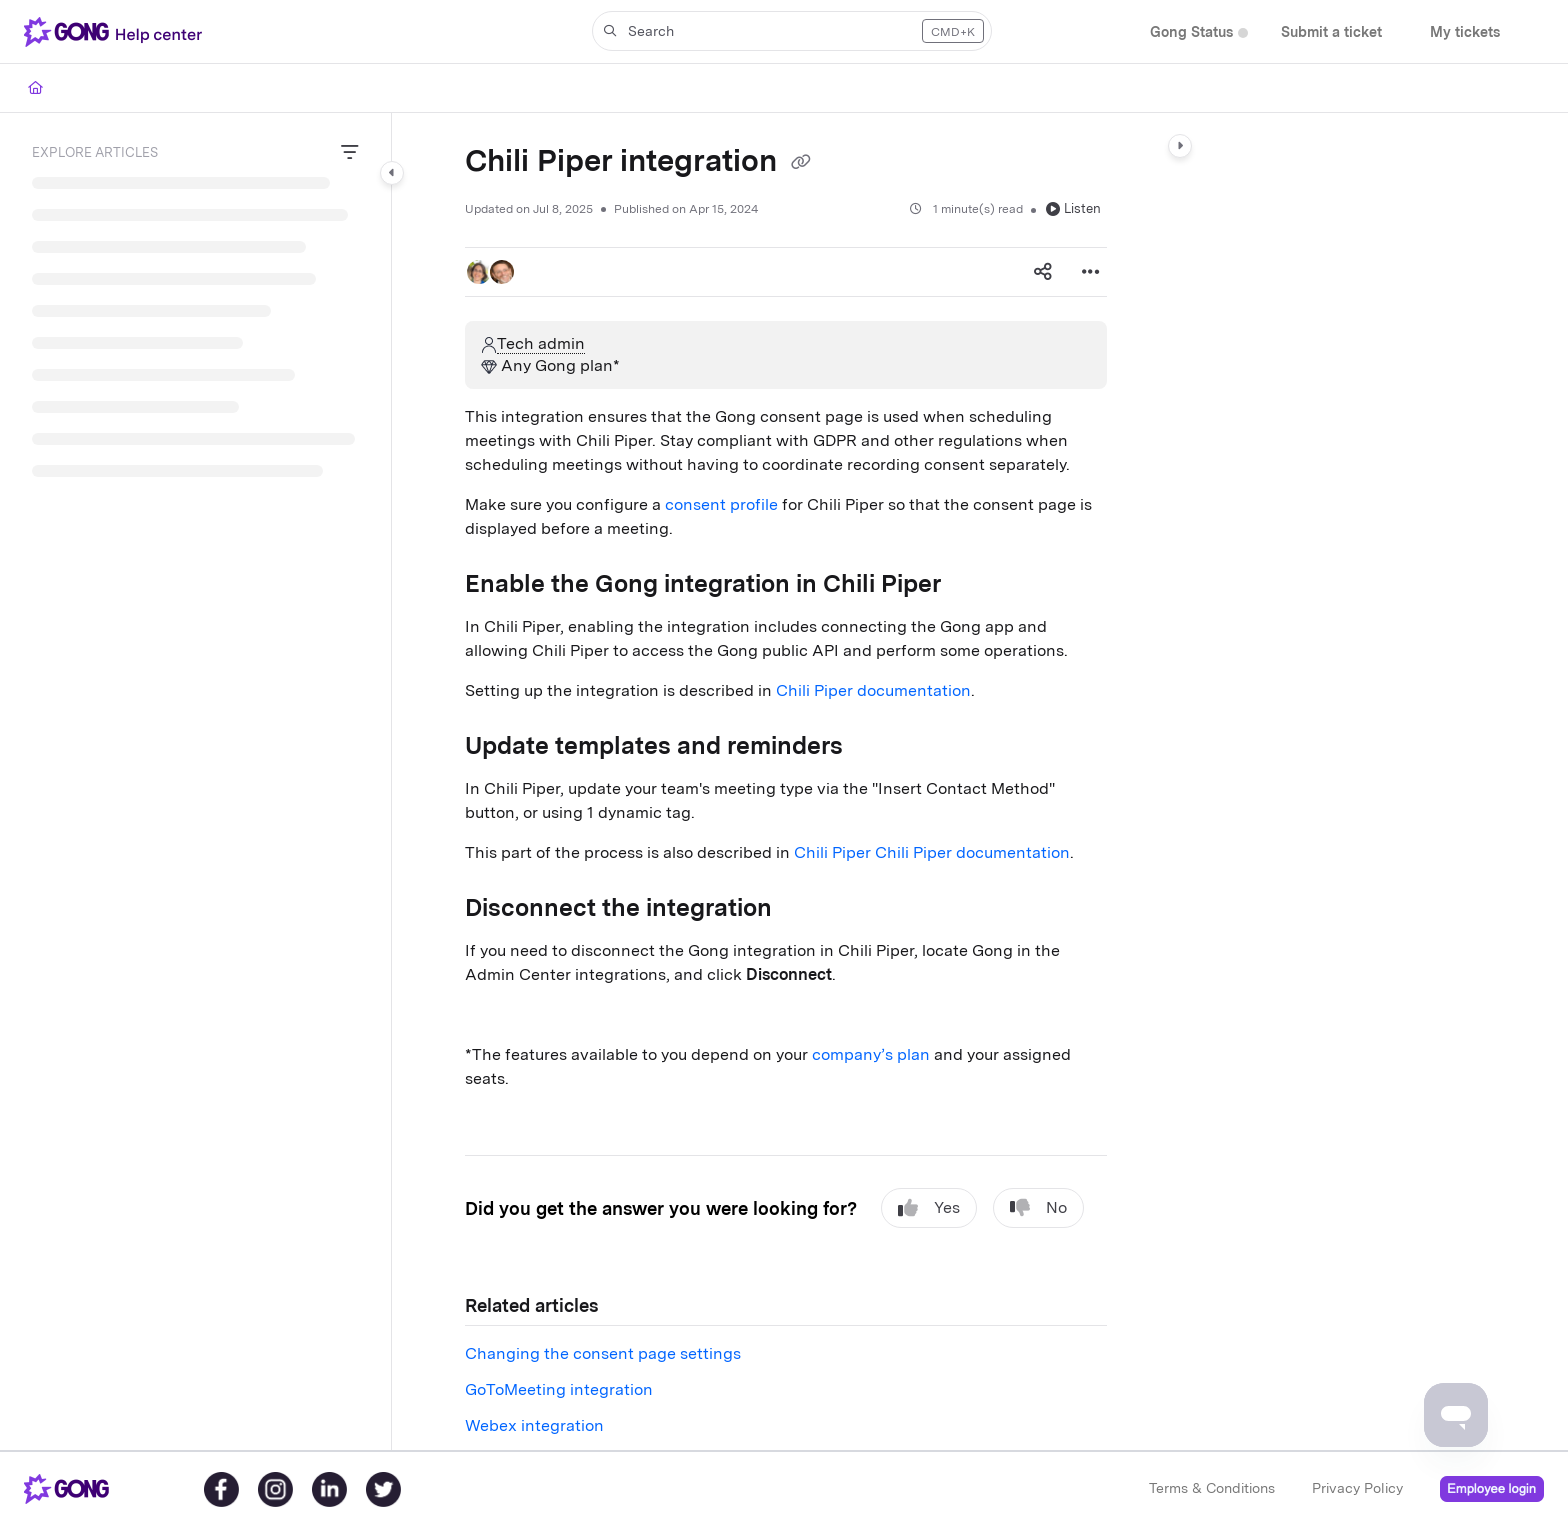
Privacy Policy (1357, 1488)
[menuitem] (1191, 32)
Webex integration (534, 1425)
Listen (1073, 208)
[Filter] (350, 153)
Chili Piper (834, 852)
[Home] (35, 88)
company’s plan (871, 1054)
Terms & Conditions (1212, 1488)
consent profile (721, 504)
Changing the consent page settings (603, 1353)
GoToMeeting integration (559, 1389)
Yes (929, 1208)
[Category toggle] (392, 173)
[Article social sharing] (1043, 272)
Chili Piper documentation (873, 690)
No (1038, 1208)
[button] (117, 32)
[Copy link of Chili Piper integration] (801, 163)
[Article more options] (1091, 272)
